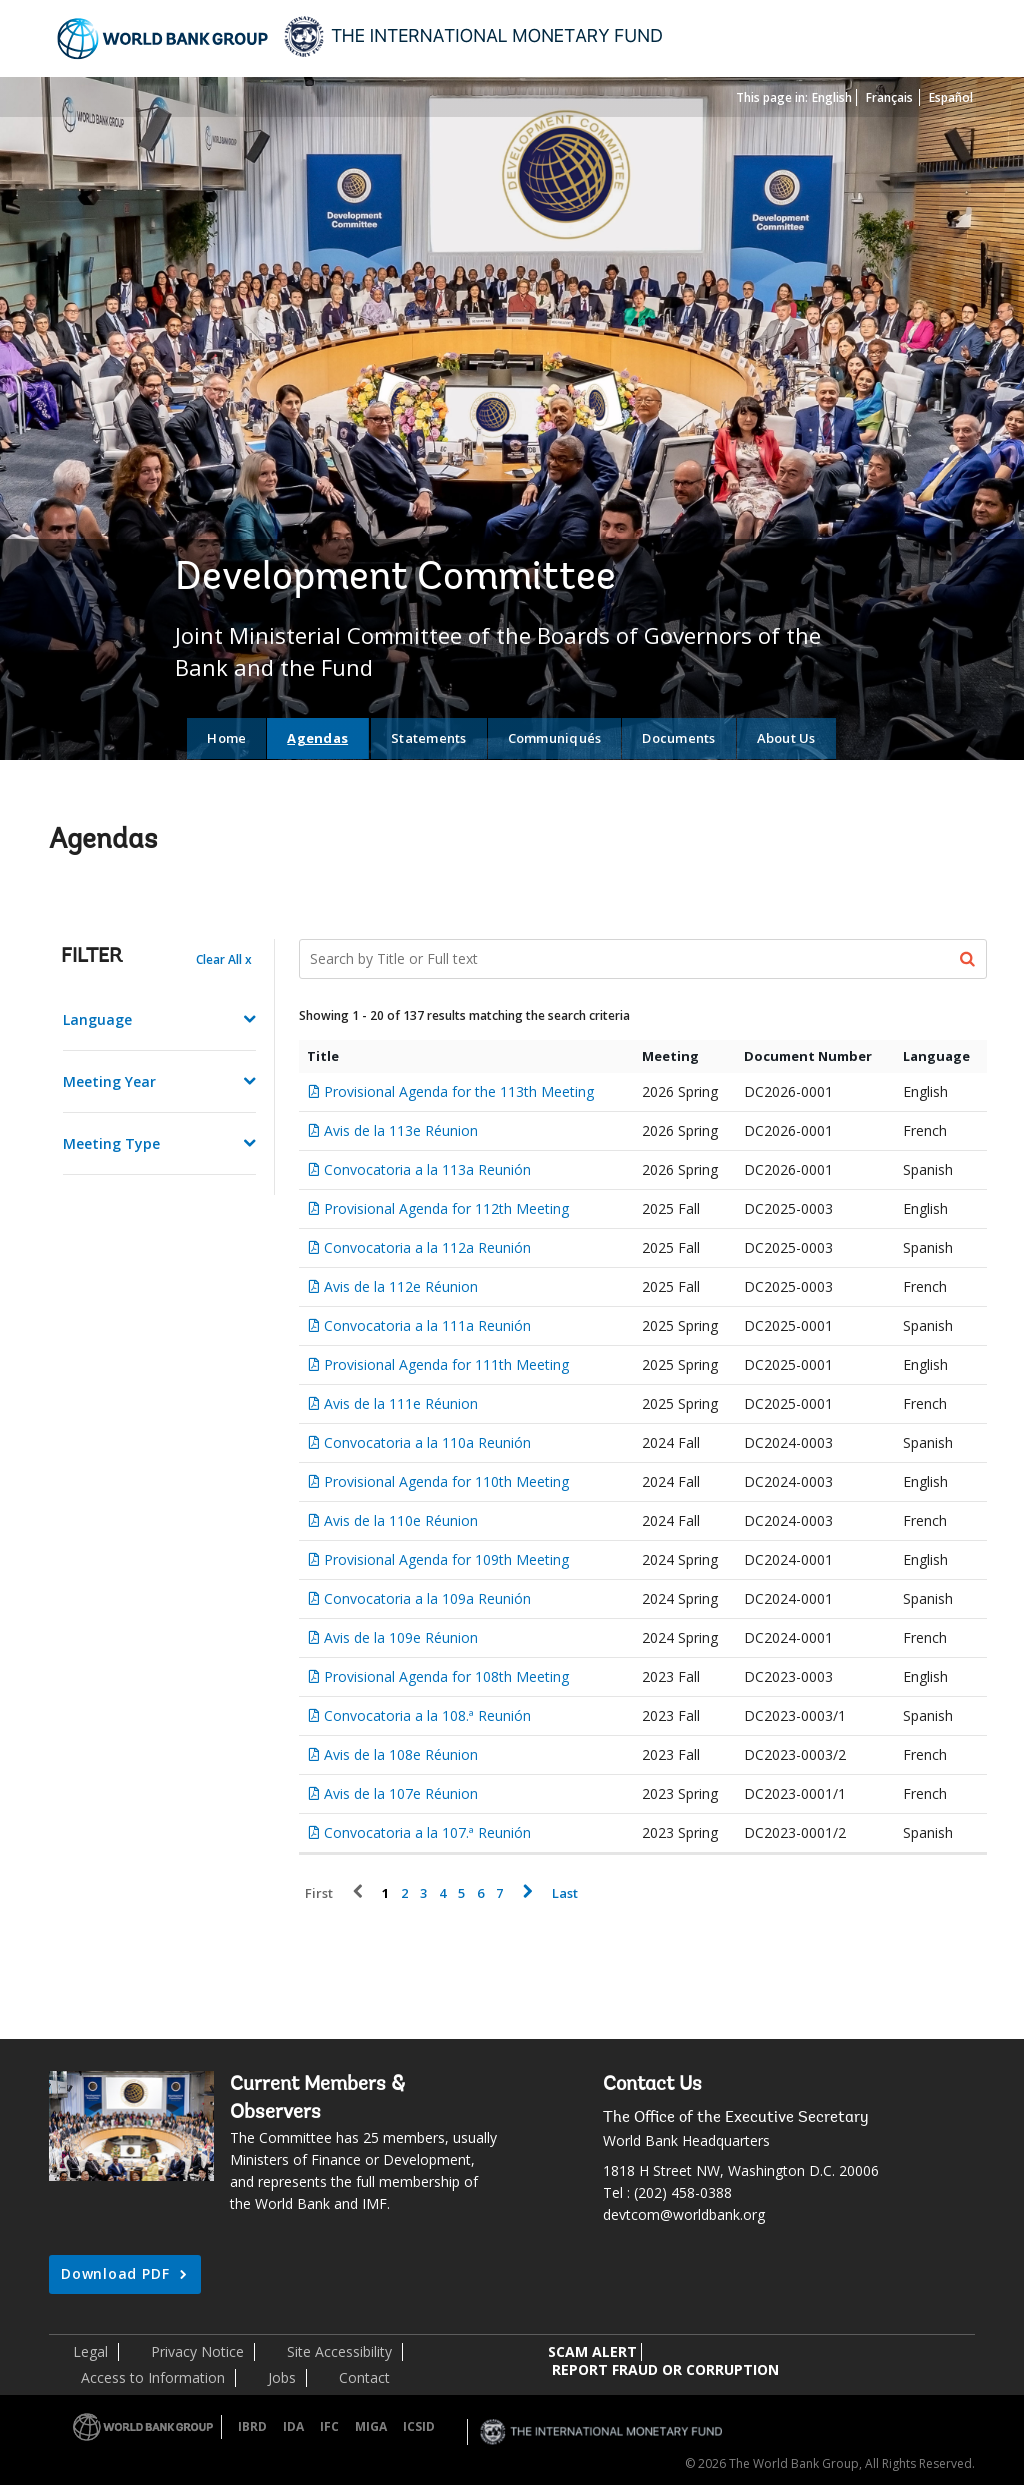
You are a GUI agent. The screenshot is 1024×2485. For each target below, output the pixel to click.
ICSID (419, 2426)
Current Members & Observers (317, 2099)
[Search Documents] (643, 959)
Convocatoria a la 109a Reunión (427, 1598)
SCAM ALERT (592, 2351)
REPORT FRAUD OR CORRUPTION (665, 2369)
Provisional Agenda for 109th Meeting (446, 1559)
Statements (429, 738)
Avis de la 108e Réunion (401, 1754)
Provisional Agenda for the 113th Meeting (459, 1091)
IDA (293, 2426)
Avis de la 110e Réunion (401, 1520)
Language (97, 1019)
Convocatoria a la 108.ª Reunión (427, 1715)
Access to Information (153, 2377)
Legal (90, 2351)
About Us (786, 738)
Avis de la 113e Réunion (401, 1130)
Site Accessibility (339, 2351)
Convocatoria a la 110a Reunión (427, 1442)
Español (951, 97)
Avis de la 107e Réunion (401, 1793)
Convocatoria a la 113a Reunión (427, 1169)
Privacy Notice (197, 2351)
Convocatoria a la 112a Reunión (427, 1247)
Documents (678, 738)
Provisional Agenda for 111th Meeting (446, 1364)
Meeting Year (109, 1081)
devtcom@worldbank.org (684, 2214)
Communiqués (555, 738)
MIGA (371, 2426)
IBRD (252, 2426)
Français (889, 97)
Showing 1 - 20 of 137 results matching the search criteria (464, 1015)
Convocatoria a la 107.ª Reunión (427, 1832)
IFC (329, 2426)
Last (565, 1893)
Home (226, 738)
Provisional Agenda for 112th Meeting (446, 1208)
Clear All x (224, 959)
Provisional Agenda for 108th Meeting (446, 1676)
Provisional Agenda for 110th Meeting (446, 1481)
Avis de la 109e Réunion (401, 1637)
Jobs (282, 2377)
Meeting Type (111, 1143)
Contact (364, 2377)
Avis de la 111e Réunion (401, 1403)
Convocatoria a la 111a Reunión (427, 1325)
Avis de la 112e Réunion (401, 1286)
